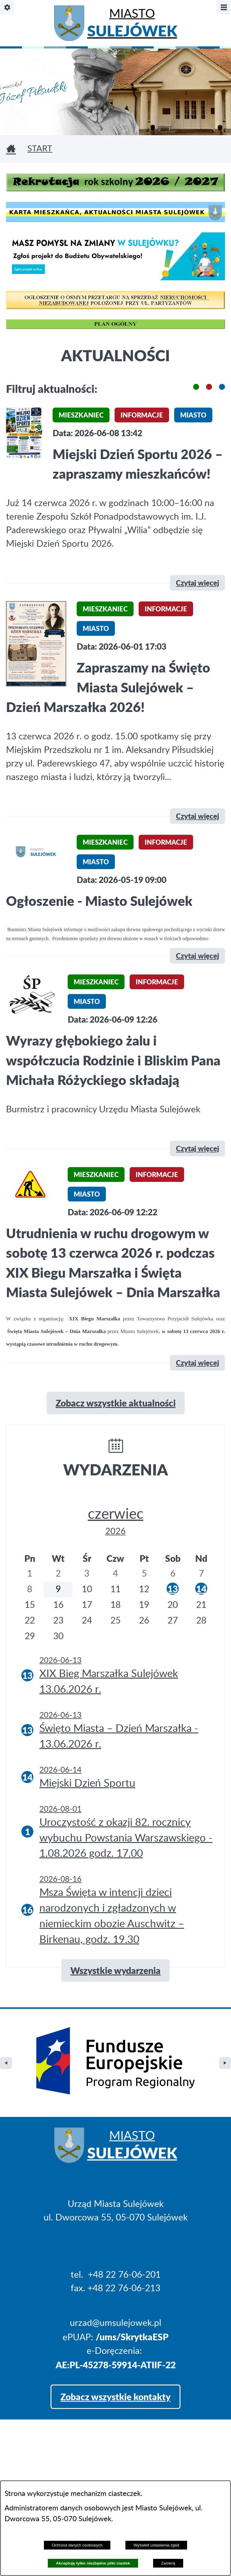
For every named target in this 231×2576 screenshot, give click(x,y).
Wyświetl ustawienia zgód (156, 2545)
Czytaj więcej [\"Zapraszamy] (197, 816)
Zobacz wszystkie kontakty (115, 2345)
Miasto (132, 24)
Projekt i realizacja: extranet (61, 2477)
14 (201, 1589)
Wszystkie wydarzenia (115, 1970)
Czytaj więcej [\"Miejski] (197, 582)
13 (173, 1589)
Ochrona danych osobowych (77, 2545)
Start (39, 149)
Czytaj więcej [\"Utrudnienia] (197, 1362)
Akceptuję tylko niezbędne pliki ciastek (93, 2563)
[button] (196, 387)
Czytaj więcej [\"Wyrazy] (197, 1148)
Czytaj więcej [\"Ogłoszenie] (197, 955)
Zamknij (168, 2563)
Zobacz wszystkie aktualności (116, 1402)
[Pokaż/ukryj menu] (224, 7)
